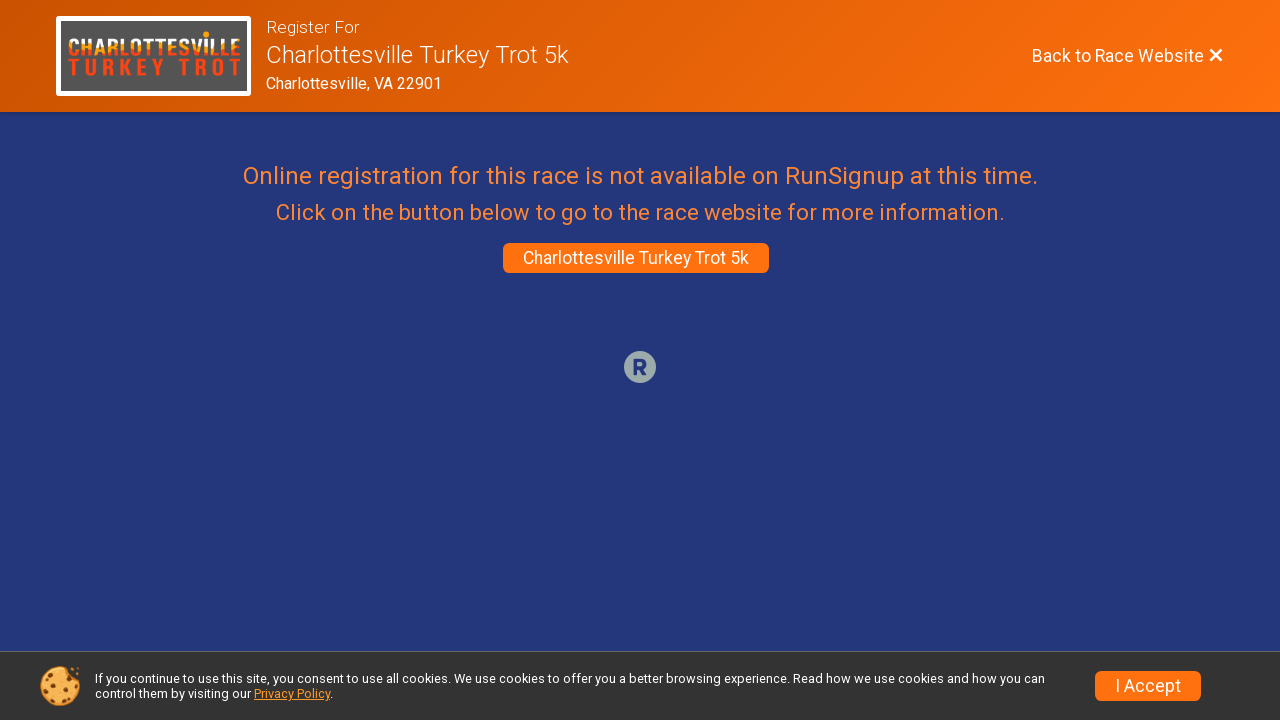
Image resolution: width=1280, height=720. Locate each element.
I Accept (1148, 686)
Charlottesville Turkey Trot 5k (636, 258)
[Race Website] (161, 56)
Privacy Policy (292, 693)
